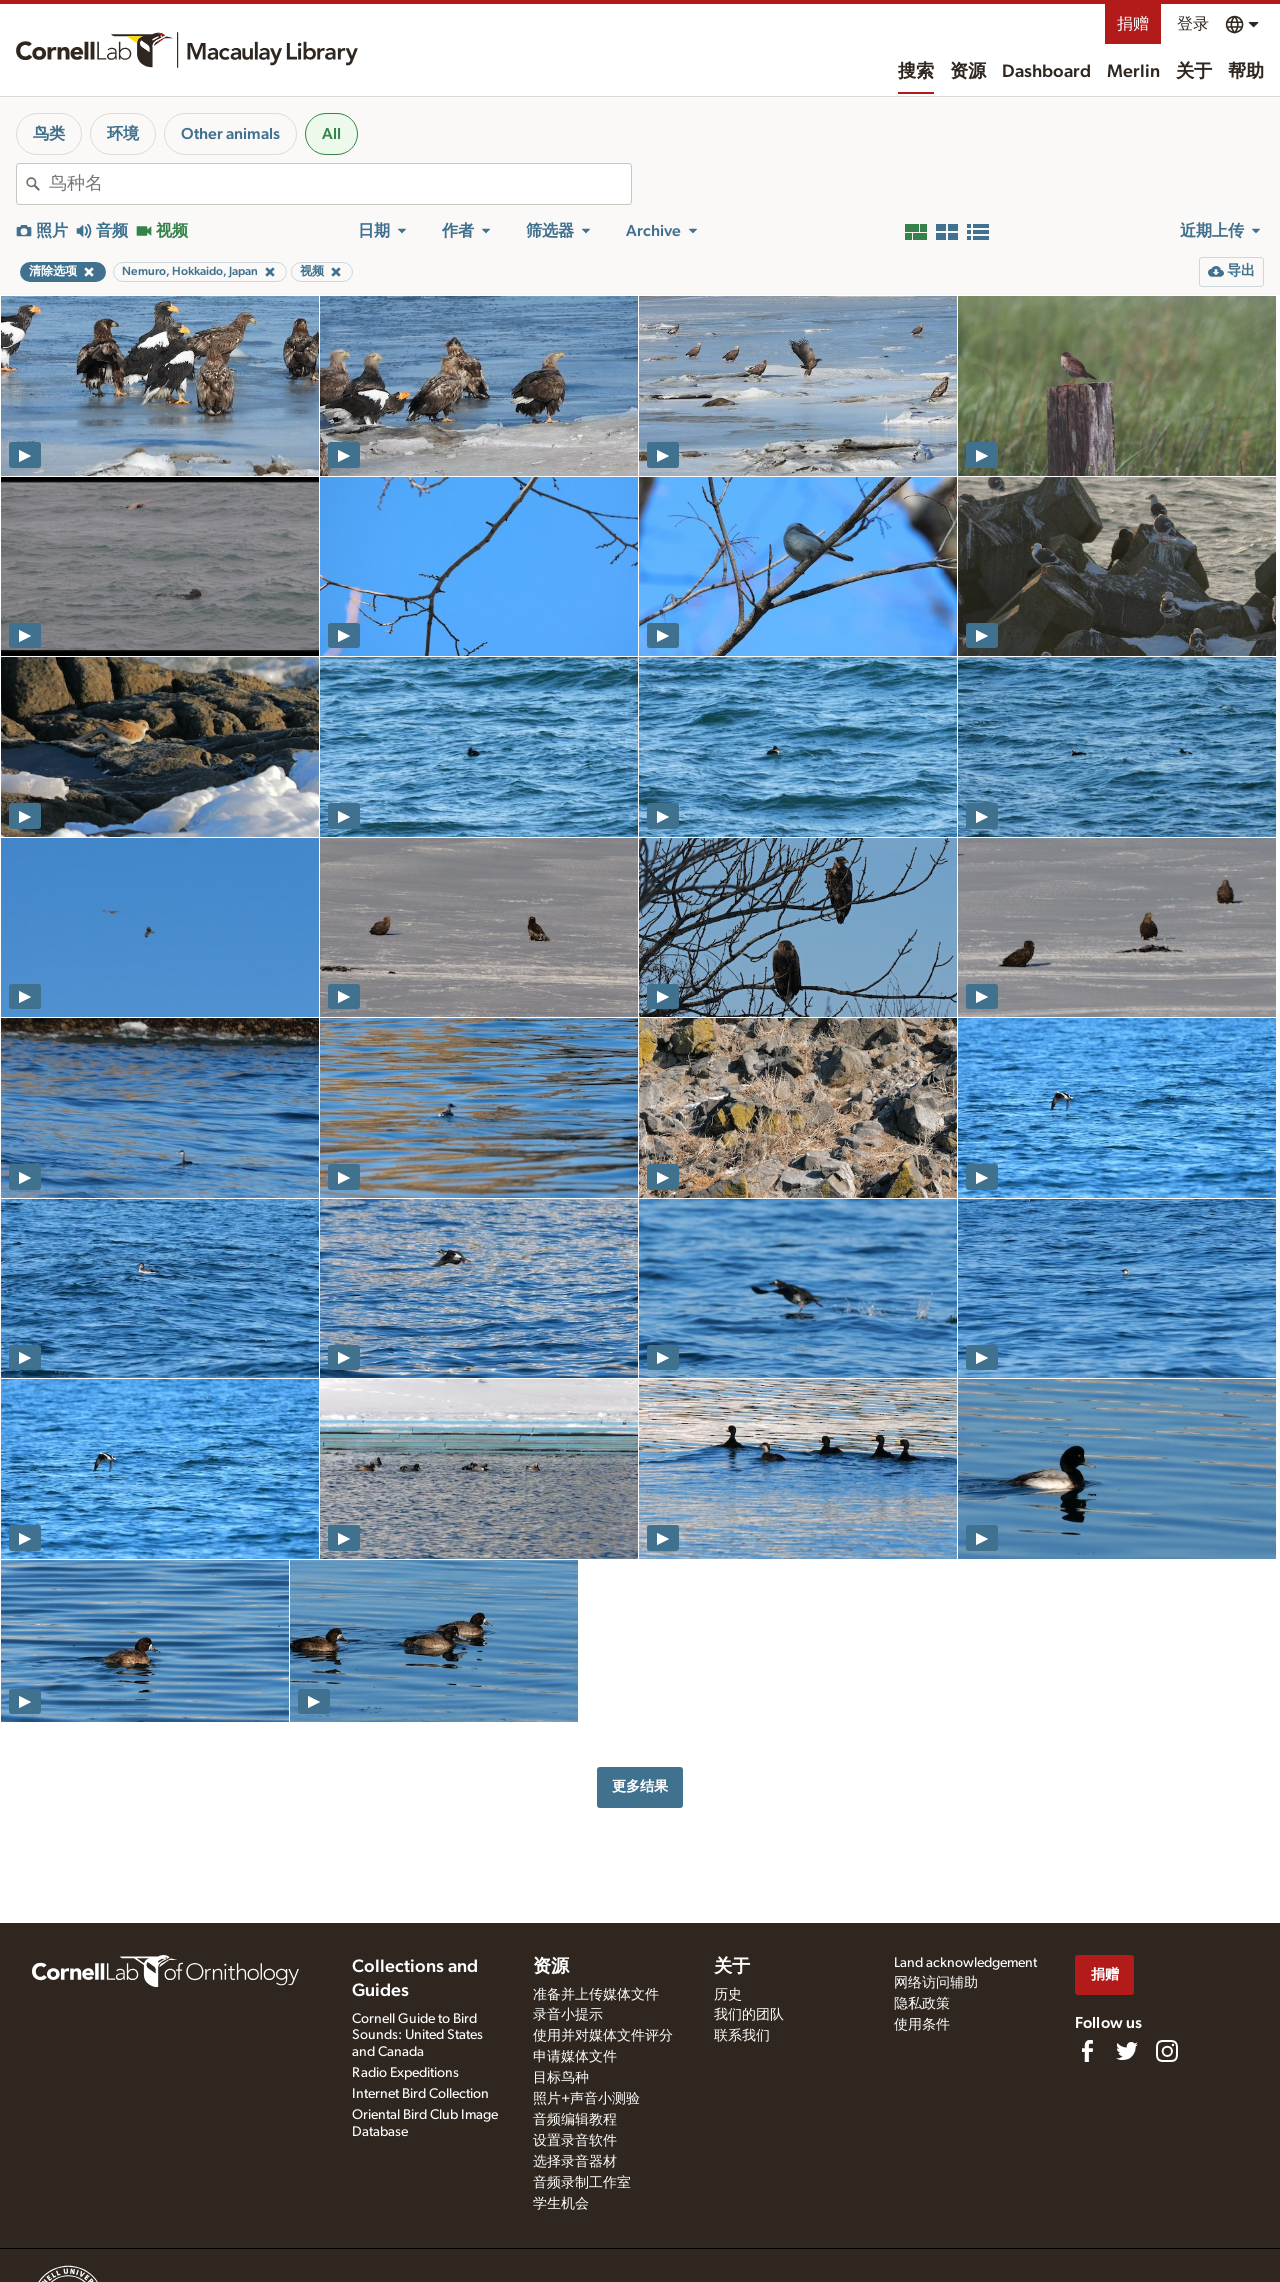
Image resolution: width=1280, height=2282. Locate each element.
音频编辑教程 (575, 2120)
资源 (968, 72)
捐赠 (1133, 24)
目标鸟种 (561, 2078)
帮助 (1246, 72)
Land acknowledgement (965, 1963)
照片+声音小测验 (586, 2099)
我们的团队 (749, 2015)
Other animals (230, 134)
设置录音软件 (575, 2141)
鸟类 (49, 134)
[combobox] (340, 184)
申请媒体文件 (575, 2057)
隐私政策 (922, 2004)
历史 (728, 1995)
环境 (123, 134)
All (331, 134)
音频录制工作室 (582, 2183)
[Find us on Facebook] (1087, 2051)
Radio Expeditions (405, 2073)
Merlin (1133, 72)
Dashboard (1046, 72)
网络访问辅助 (936, 1983)
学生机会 (561, 2204)
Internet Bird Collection (420, 2094)
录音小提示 (568, 2015)
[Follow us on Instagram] (1167, 2051)
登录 (1193, 24)
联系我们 (742, 2036)
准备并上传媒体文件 (596, 1995)
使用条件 (922, 2025)
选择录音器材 (575, 2162)
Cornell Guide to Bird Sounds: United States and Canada (417, 2036)
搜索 (916, 72)
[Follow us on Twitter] (1127, 2051)
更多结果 (640, 1786)
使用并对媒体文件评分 (603, 2036)
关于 (1194, 72)
